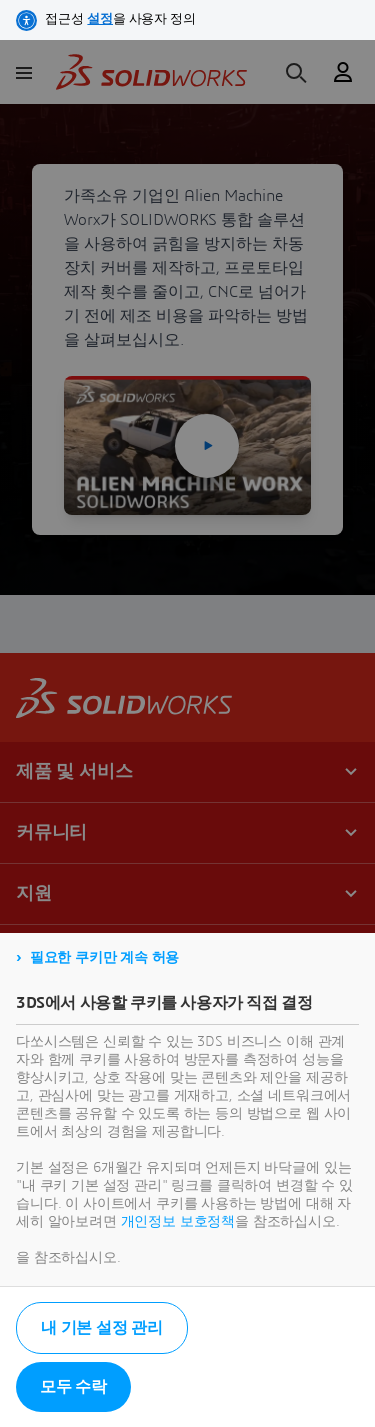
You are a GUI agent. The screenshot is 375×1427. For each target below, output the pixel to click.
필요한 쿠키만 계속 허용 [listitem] (104, 958)
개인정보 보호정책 (178, 1222)
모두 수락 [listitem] (73, 1387)
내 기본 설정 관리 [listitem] (102, 1328)
